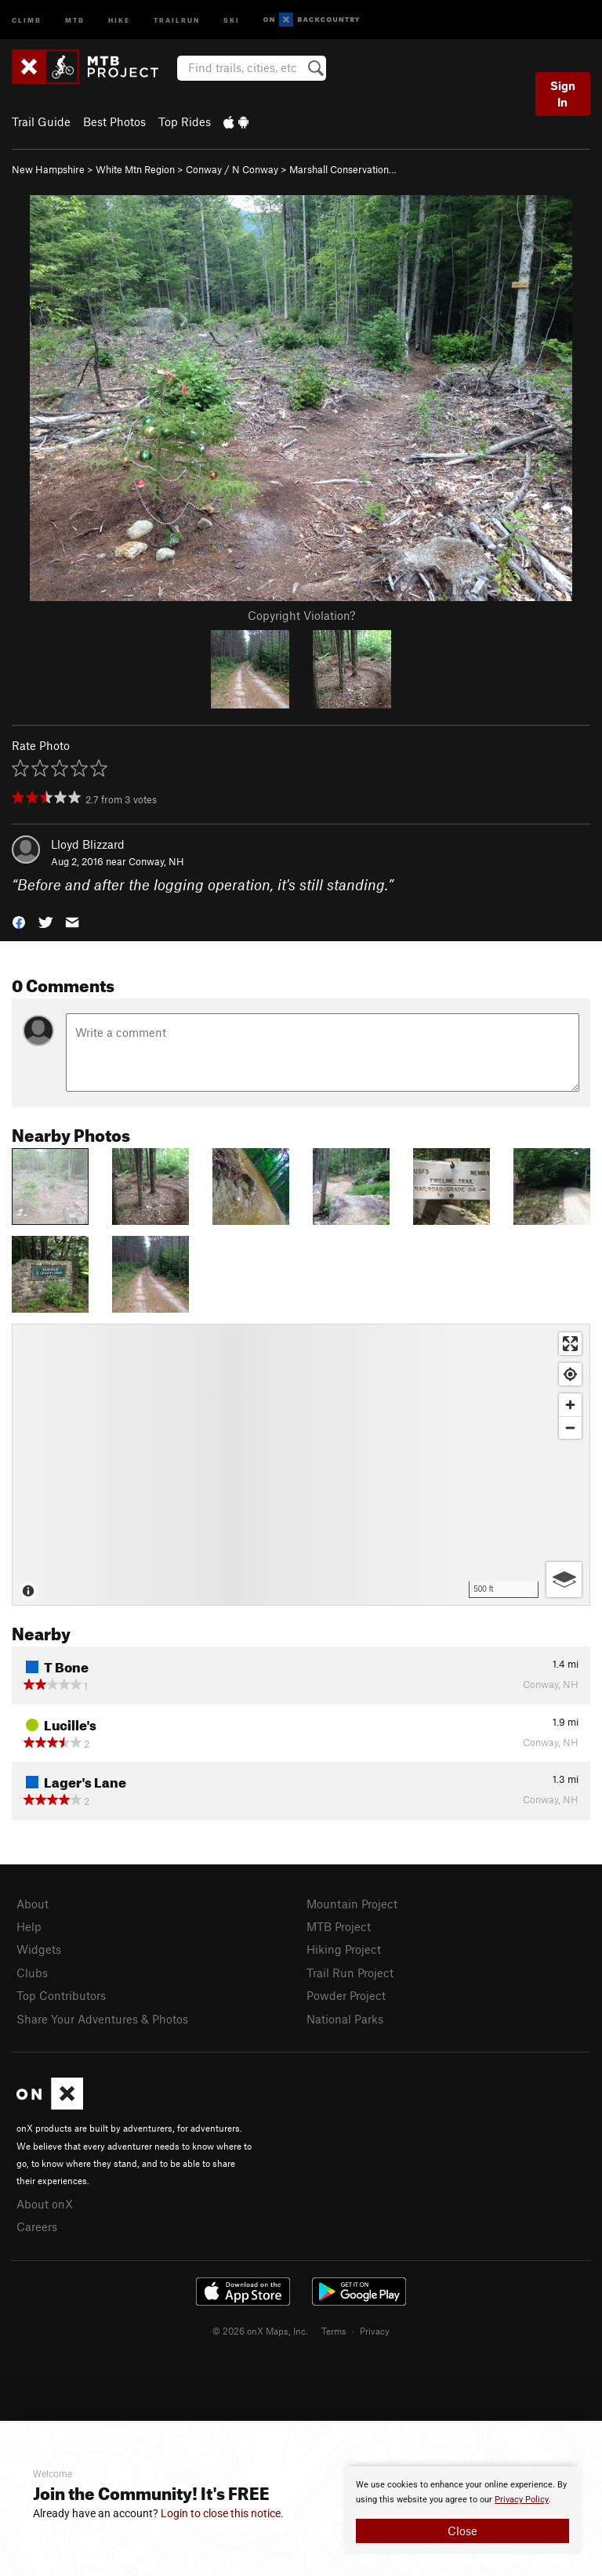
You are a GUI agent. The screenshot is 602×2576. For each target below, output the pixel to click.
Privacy (375, 2330)
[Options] (564, 1579)
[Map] (301, 1464)
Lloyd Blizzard (88, 844)
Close (462, 2530)
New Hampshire (48, 169)
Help (29, 1926)
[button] (19, 921)
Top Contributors (61, 1995)
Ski (231, 19)
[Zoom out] (570, 1427)
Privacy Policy (522, 2499)
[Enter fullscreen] (570, 1343)
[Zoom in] (570, 1404)
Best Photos (114, 121)
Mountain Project (351, 1904)
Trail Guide (41, 121)
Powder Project (346, 1995)
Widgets (38, 1949)
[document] (462, 2510)
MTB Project (338, 1926)
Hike (119, 19)
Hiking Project (343, 1949)
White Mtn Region (135, 169)
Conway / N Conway (232, 169)
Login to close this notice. (222, 2513)
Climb (27, 19)
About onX (44, 2204)
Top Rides (184, 121)
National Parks (344, 2019)
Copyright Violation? (301, 615)
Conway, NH (156, 861)
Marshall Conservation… (343, 169)
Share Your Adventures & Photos (102, 2019)
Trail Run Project (349, 1973)
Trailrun (177, 19)
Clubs (32, 1973)
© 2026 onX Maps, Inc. (260, 2330)
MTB (75, 19)
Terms (333, 2330)
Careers (36, 2226)
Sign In (562, 93)
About (32, 1904)
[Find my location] (570, 1374)
